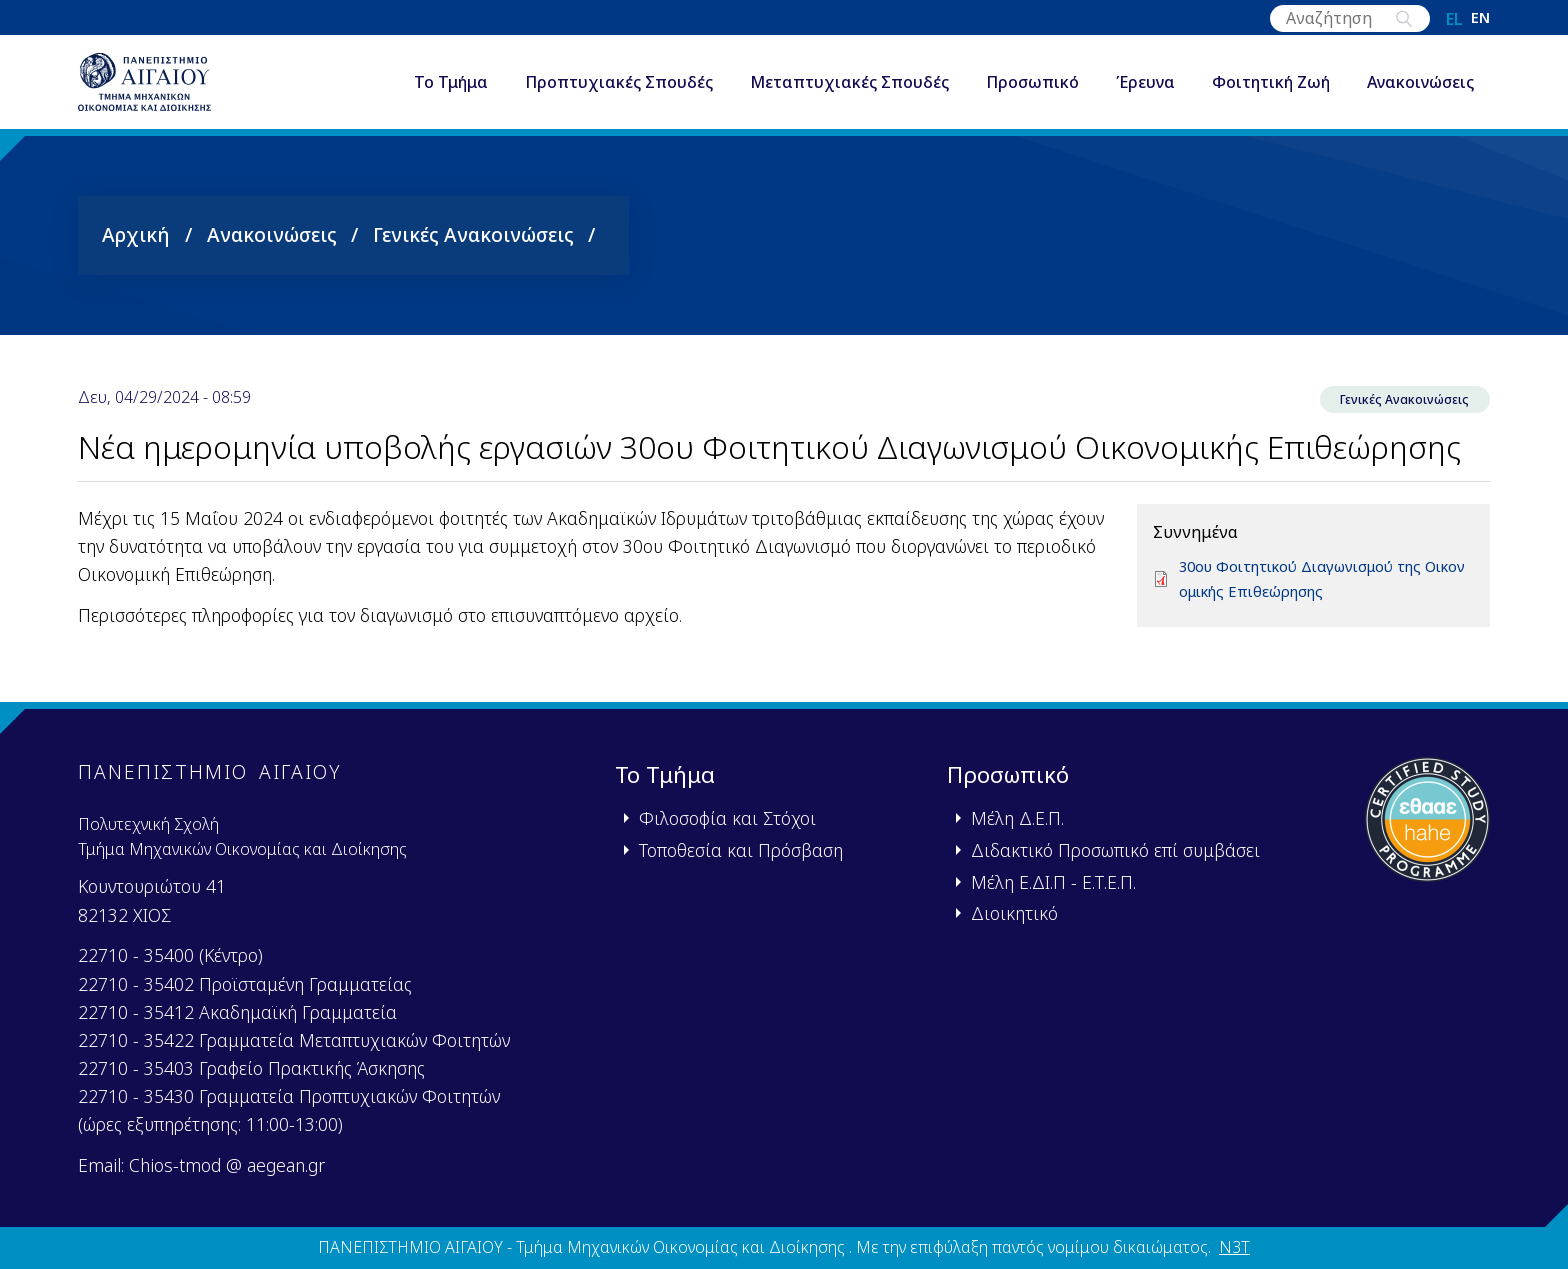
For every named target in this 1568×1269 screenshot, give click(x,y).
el (1454, 19)
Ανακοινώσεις (1420, 94)
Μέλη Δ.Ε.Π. (1017, 818)
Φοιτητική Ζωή (1271, 94)
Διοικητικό (1014, 913)
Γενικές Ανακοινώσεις (473, 254)
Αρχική (136, 254)
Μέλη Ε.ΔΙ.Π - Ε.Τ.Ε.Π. (1053, 882)
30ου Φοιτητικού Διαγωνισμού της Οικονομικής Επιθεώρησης (1324, 603)
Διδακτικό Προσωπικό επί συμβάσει (1115, 850)
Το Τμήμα (451, 94)
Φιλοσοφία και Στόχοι (727, 818)
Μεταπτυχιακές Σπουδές (849, 94)
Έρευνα (1145, 94)
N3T (1234, 1247)
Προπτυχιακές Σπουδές (619, 94)
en (1480, 19)
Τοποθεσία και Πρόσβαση (741, 850)
